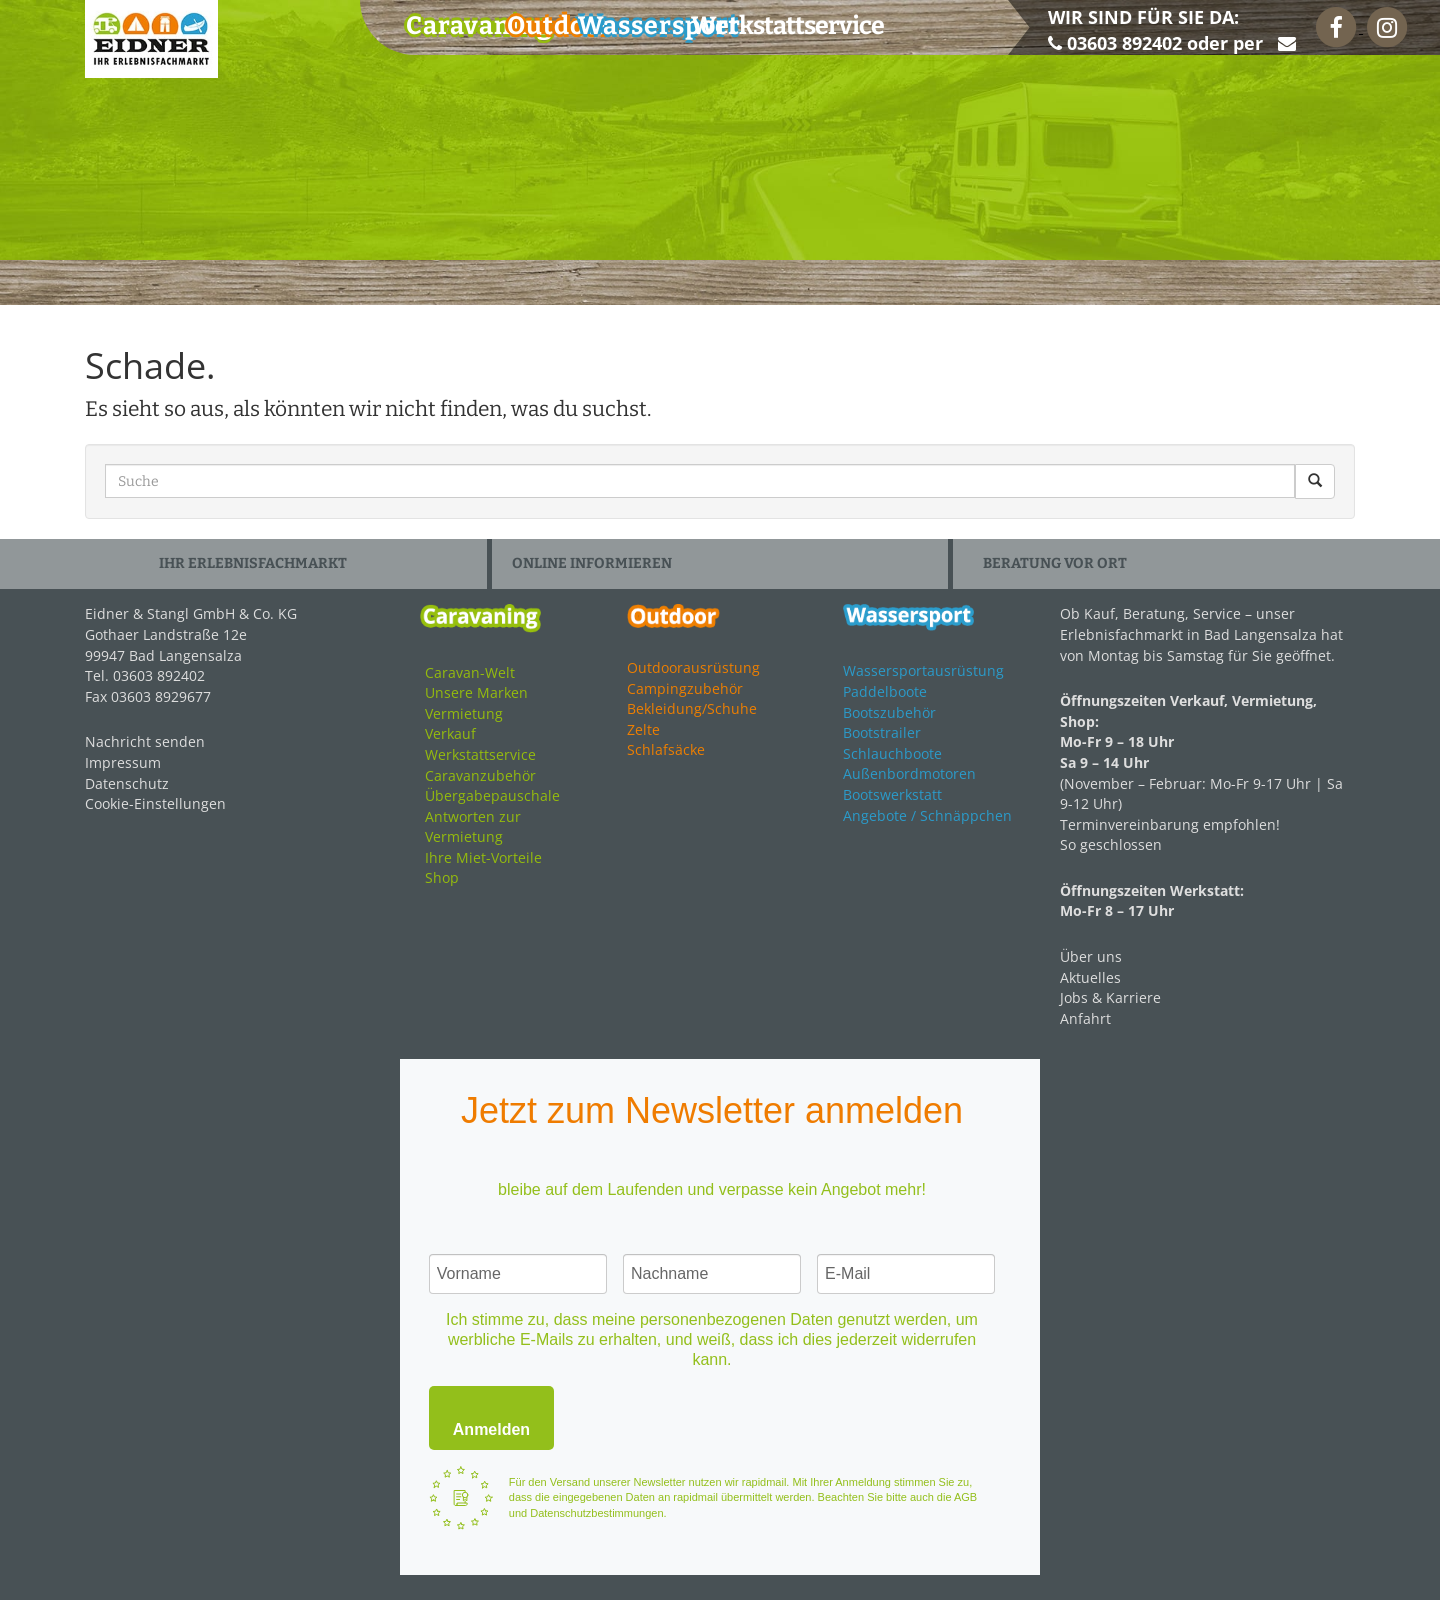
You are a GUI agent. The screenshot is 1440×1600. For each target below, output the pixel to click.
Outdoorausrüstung (693, 667)
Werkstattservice (480, 754)
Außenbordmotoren (909, 773)
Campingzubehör (685, 688)
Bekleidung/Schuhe (692, 708)
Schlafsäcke (666, 749)
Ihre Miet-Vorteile (483, 857)
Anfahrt (1085, 1018)
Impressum (123, 762)
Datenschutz (127, 783)
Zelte (643, 729)
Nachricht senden (145, 741)
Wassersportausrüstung (923, 670)
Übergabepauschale (492, 795)
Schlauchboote (892, 753)
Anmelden (491, 1429)
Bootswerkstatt (892, 794)
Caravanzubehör (480, 775)
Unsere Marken (476, 692)
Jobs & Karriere (1110, 997)
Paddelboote (885, 691)
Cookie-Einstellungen (155, 803)
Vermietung (464, 713)
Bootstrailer (882, 732)
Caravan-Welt (470, 672)
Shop (442, 877)
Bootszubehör (889, 712)
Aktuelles (1090, 977)
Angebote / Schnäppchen (927, 815)
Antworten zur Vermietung (473, 827)
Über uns (1091, 956)
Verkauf (450, 733)
